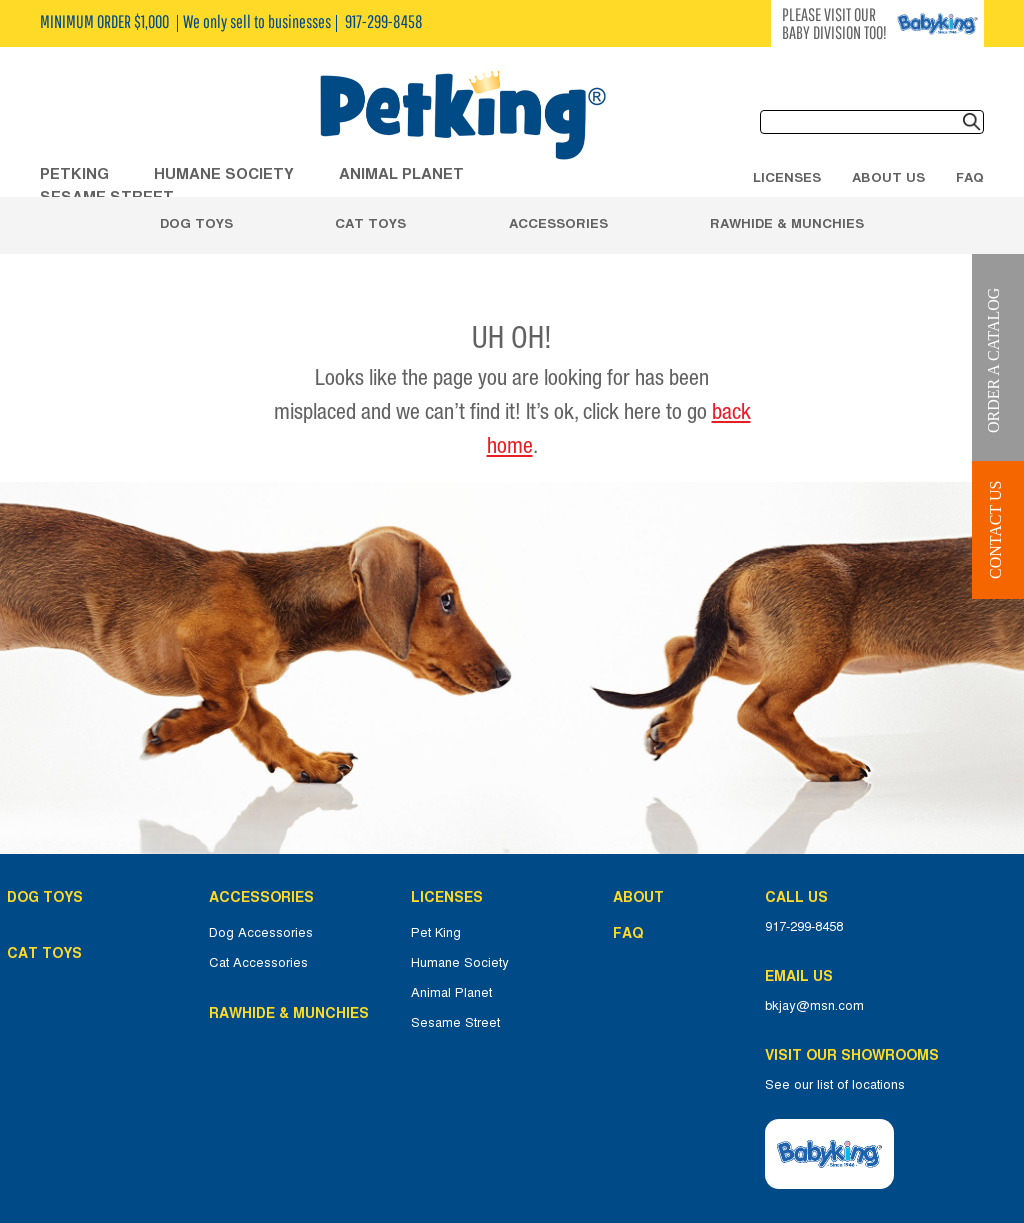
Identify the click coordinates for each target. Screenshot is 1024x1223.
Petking (74, 173)
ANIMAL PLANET (401, 173)
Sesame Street (455, 1023)
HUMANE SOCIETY (224, 173)
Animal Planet (451, 993)
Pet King (436, 933)
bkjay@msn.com (814, 1006)
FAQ (970, 177)
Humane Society (460, 963)
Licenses (787, 177)
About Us (888, 177)
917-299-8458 (804, 927)
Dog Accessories (261, 933)
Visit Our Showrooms (856, 1055)
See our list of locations (835, 1085)
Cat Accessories (258, 963)
